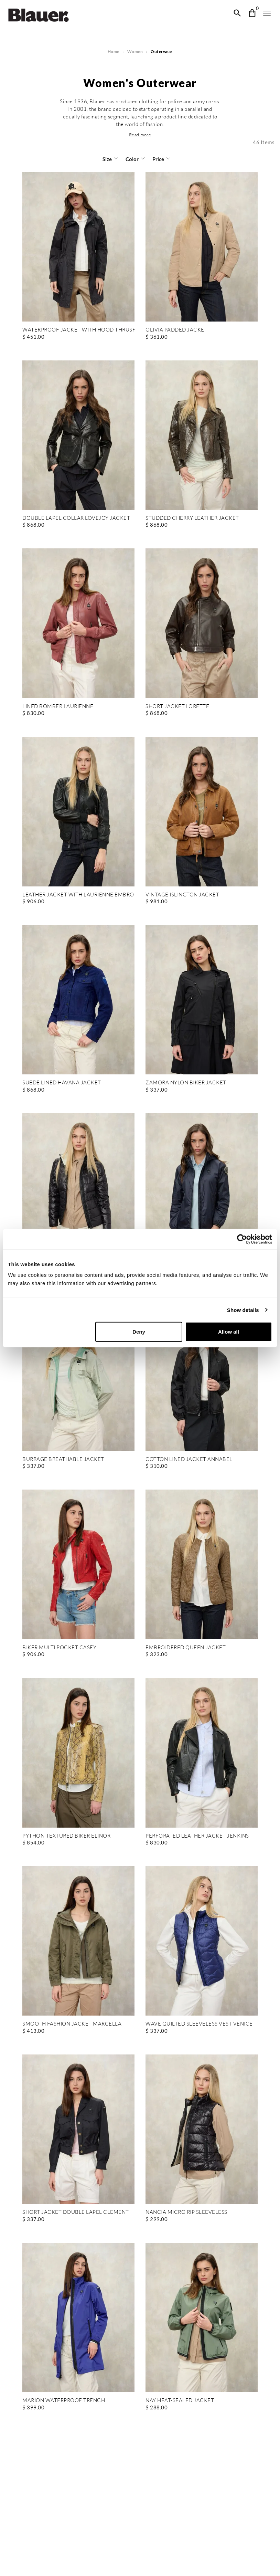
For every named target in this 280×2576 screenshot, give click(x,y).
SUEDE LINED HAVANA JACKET (61, 1083)
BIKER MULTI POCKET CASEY (58, 1648)
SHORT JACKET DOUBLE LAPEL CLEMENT (74, 2212)
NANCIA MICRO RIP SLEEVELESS (186, 2212)
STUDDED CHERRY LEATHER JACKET (192, 518)
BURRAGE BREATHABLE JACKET (62, 1459)
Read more (140, 134)
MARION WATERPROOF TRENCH (63, 2401)
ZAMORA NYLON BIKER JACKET (185, 1083)
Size (107, 159)
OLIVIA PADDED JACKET (176, 330)
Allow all (228, 1332)
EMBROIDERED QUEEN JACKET (185, 1648)
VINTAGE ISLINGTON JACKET (182, 895)
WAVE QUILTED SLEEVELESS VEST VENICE (198, 2024)
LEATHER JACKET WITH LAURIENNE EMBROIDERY (78, 895)
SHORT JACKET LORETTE (177, 706)
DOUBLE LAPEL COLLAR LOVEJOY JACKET (75, 518)
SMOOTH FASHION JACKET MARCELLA (71, 2024)
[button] (140, 134)
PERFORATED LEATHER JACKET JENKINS (196, 1836)
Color (132, 159)
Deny (138, 1332)
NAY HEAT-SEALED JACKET (179, 2401)
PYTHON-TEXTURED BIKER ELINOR (66, 1836)
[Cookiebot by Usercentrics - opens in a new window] (242, 1239)
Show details (243, 1310)
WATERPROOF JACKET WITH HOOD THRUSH (78, 330)
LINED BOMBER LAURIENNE (57, 706)
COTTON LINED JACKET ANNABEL (188, 1459)
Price (157, 159)
